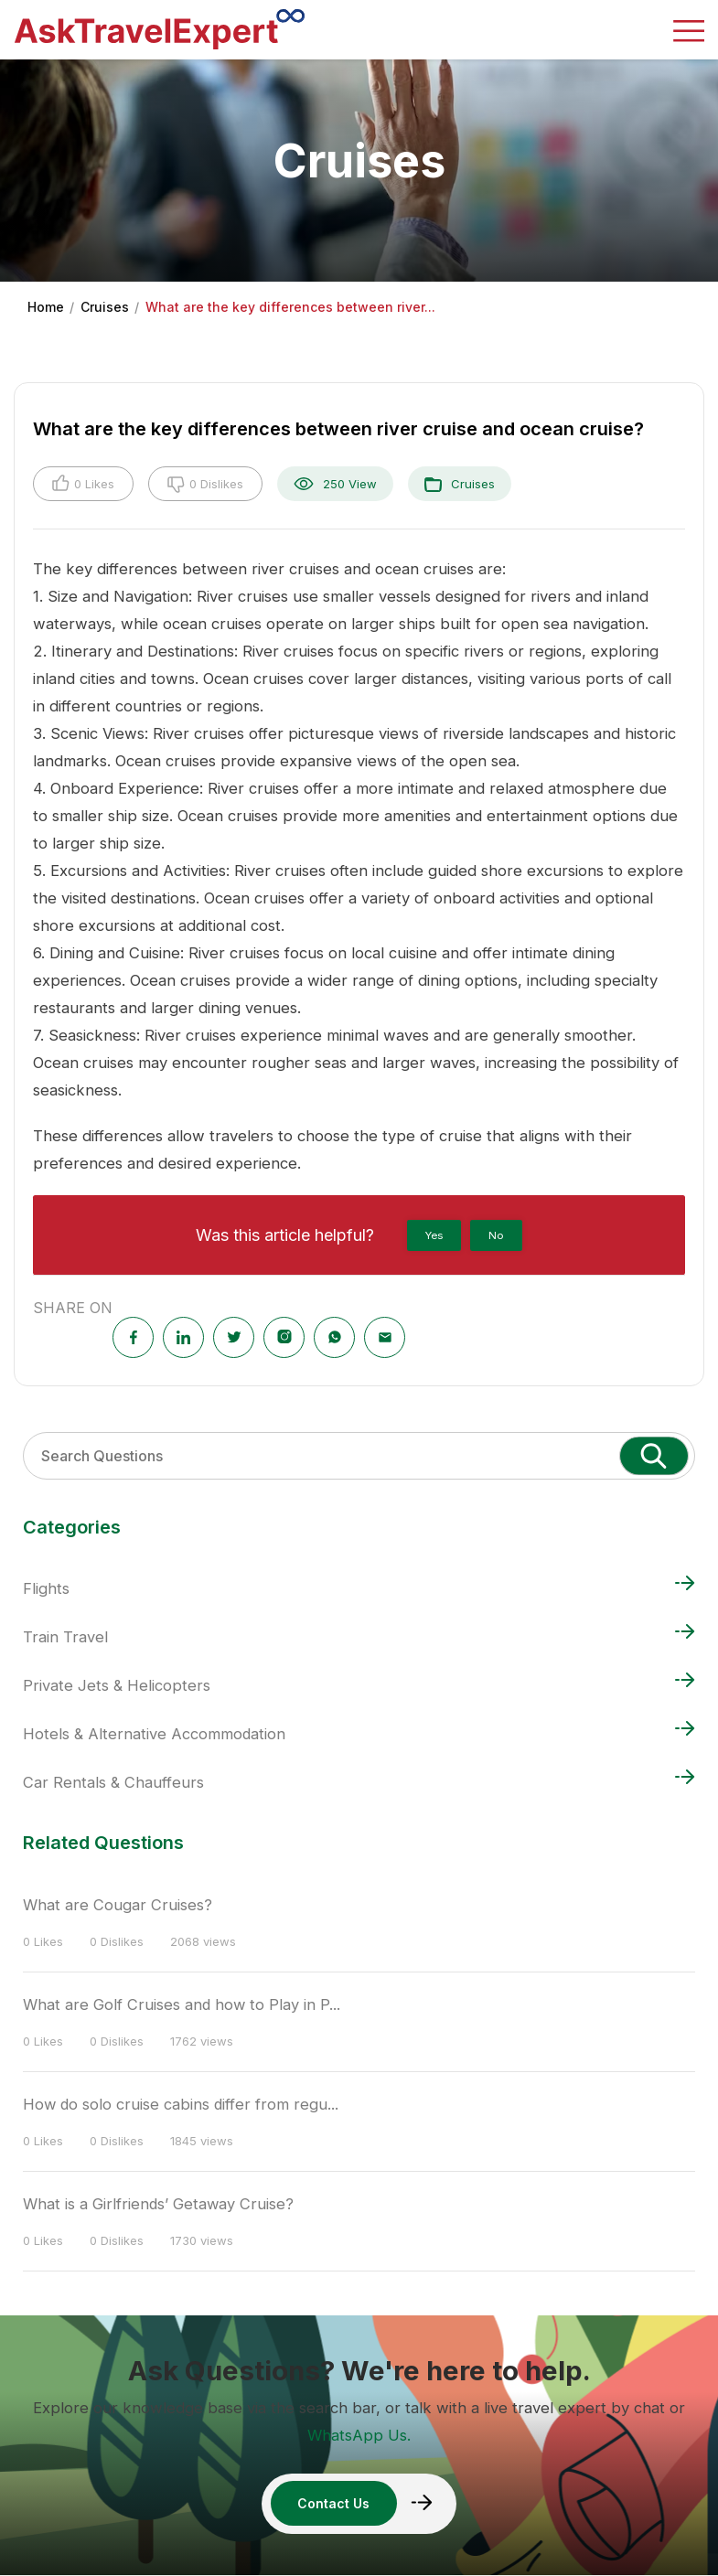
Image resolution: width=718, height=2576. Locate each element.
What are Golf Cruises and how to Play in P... (182, 2004)
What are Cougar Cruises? (117, 1905)
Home (45, 307)
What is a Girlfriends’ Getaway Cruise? (159, 2204)
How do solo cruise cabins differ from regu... (182, 2104)
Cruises (104, 307)
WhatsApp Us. (359, 2435)
